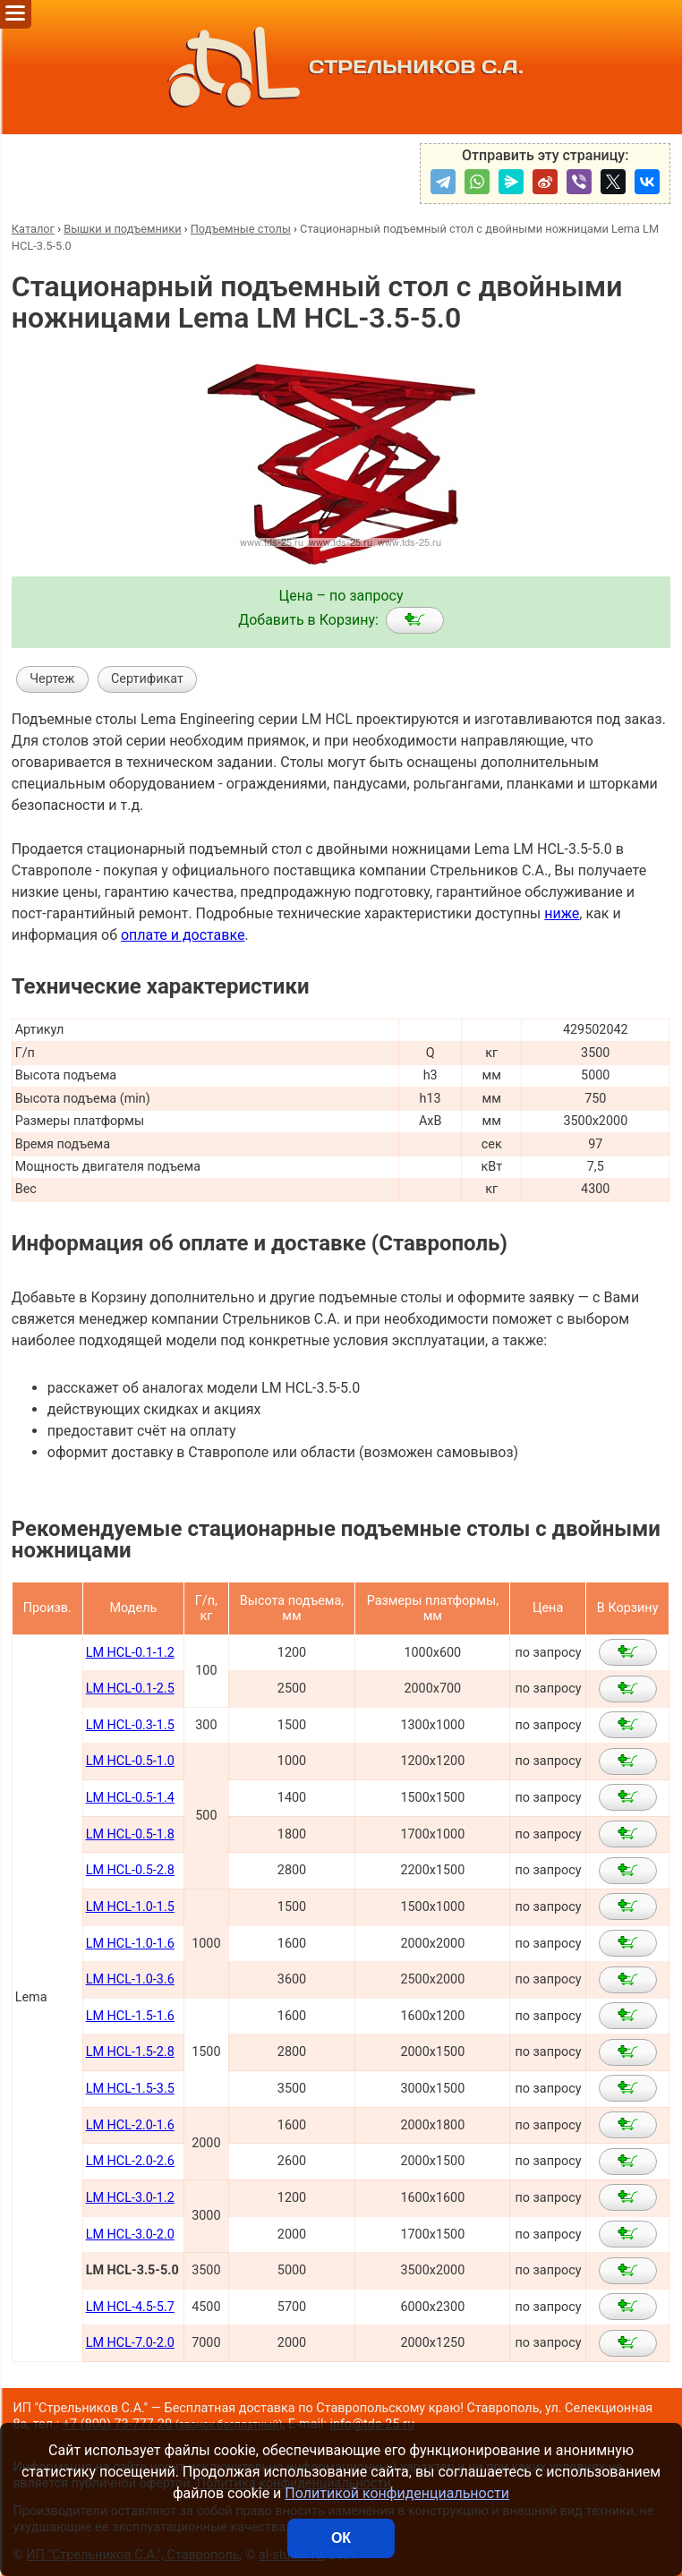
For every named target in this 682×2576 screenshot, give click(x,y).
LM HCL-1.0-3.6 (130, 1979)
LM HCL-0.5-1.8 (130, 1834)
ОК (341, 2538)
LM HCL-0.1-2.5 (130, 1688)
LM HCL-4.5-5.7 (130, 2307)
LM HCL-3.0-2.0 (130, 2234)
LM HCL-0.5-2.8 (130, 1870)
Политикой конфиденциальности (397, 2493)
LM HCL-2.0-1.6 (130, 2125)
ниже (561, 913)
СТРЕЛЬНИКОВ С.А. (341, 67)
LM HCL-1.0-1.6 (130, 1943)
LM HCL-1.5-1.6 (130, 2016)
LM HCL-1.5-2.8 (130, 2052)
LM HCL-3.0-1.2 (130, 2197)
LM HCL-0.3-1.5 (130, 1725)
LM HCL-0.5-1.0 (130, 1761)
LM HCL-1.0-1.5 (130, 1907)
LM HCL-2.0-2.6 (130, 2161)
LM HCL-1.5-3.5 (130, 2088)
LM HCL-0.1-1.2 (130, 1652)
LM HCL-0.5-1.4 (130, 1797)
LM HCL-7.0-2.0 (130, 2342)
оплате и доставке (183, 934)
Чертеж (52, 679)
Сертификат (147, 679)
